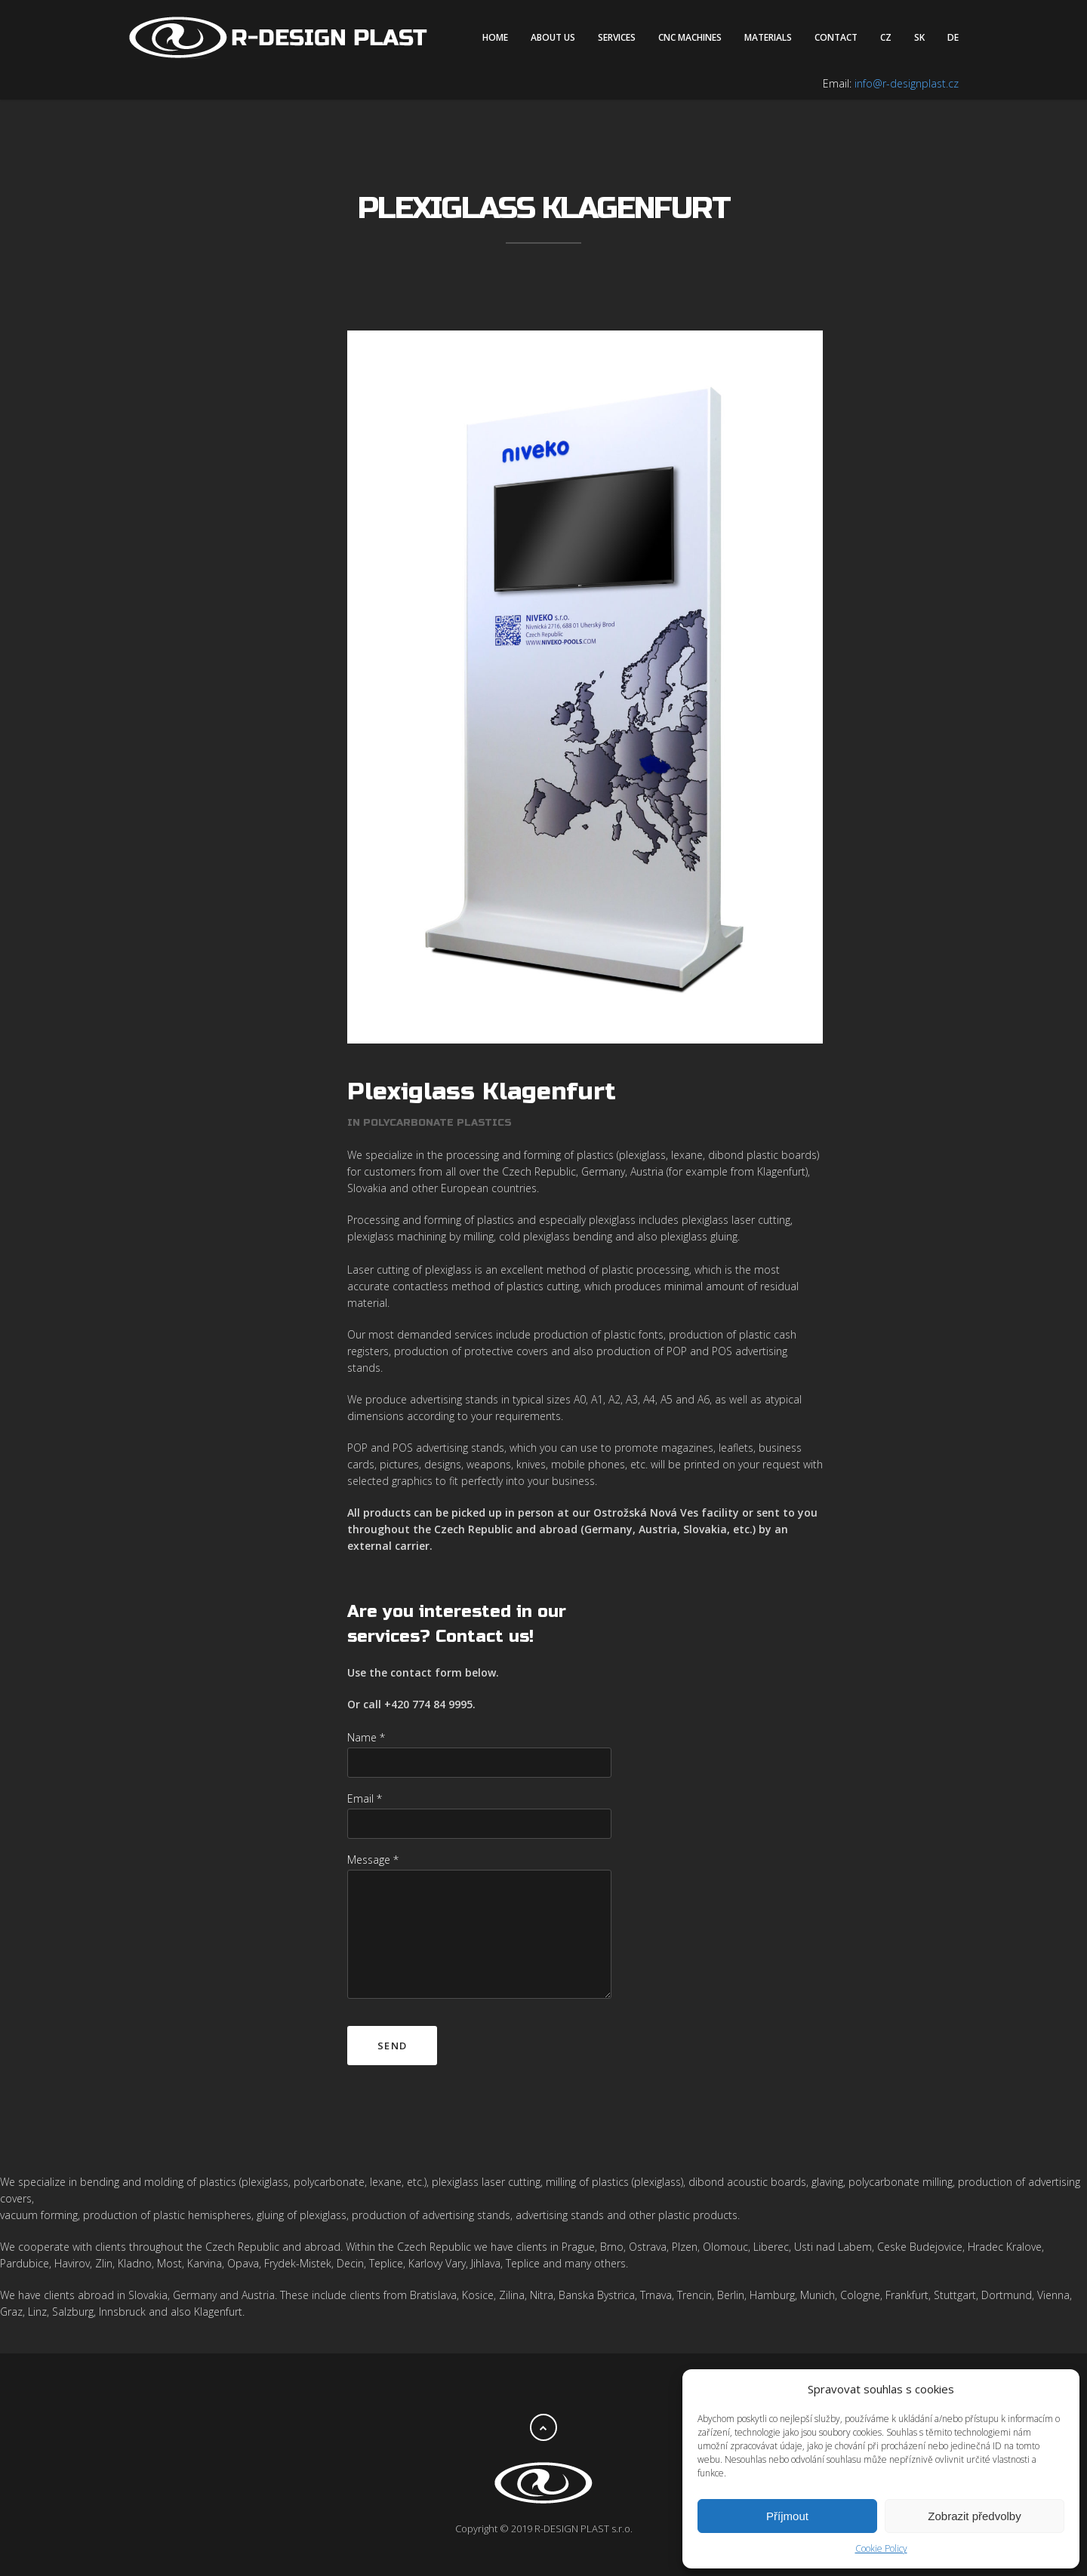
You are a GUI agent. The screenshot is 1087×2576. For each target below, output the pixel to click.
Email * (364, 1777)
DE (953, 37)
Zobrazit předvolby (974, 2516)
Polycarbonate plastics (437, 1102)
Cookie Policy (881, 2548)
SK (919, 37)
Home (495, 37)
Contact (836, 37)
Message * (373, 1838)
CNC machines (690, 37)
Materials (768, 37)
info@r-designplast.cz (907, 83)
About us (553, 37)
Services (617, 37)
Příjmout (787, 2516)
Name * (366, 1716)
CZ (885, 37)
